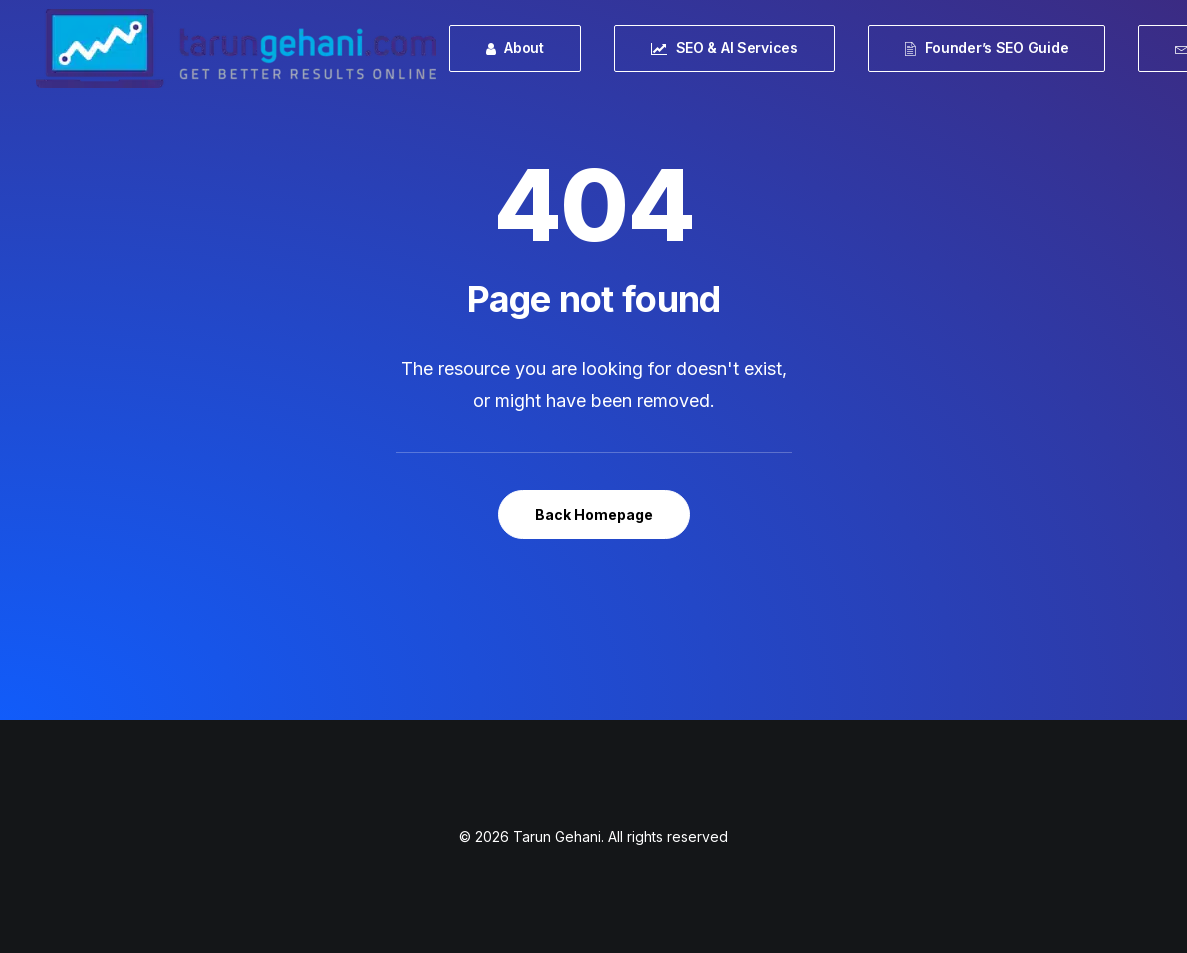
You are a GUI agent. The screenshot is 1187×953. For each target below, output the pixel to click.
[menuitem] (522, 48)
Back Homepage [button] (594, 514)
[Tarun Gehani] (236, 48)
